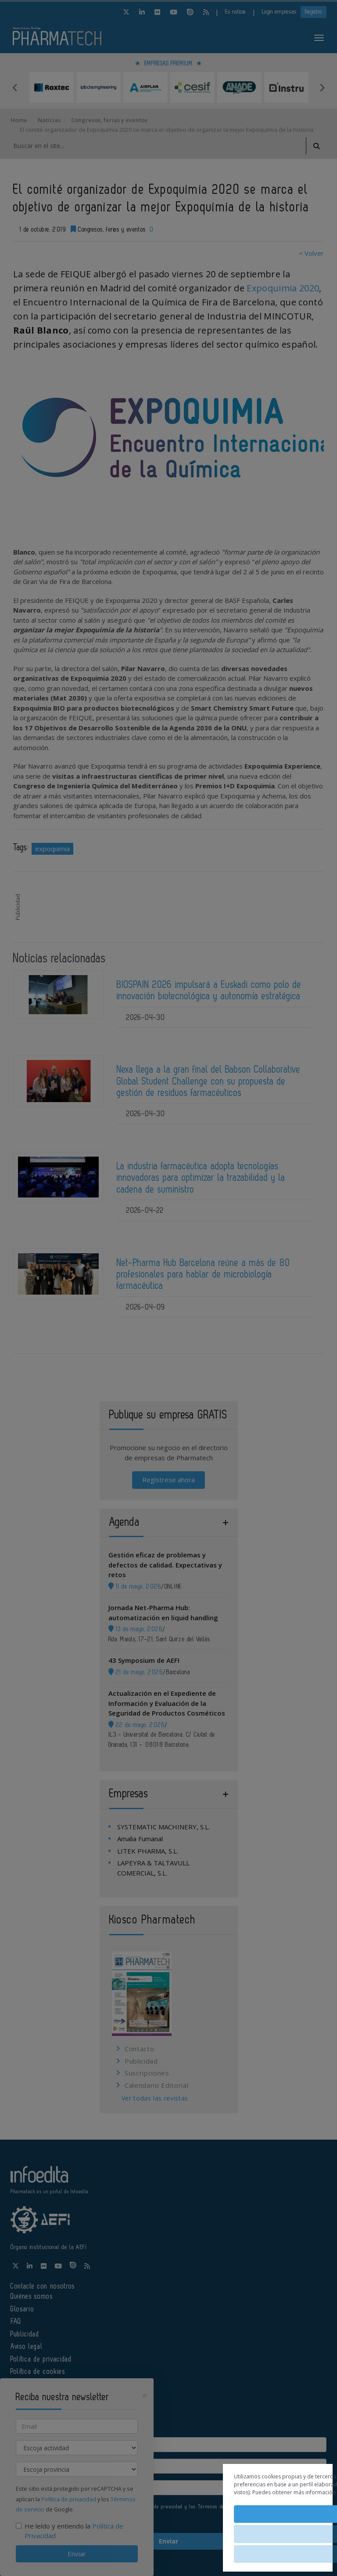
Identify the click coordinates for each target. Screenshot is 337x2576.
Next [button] (322, 87)
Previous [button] (15, 87)
